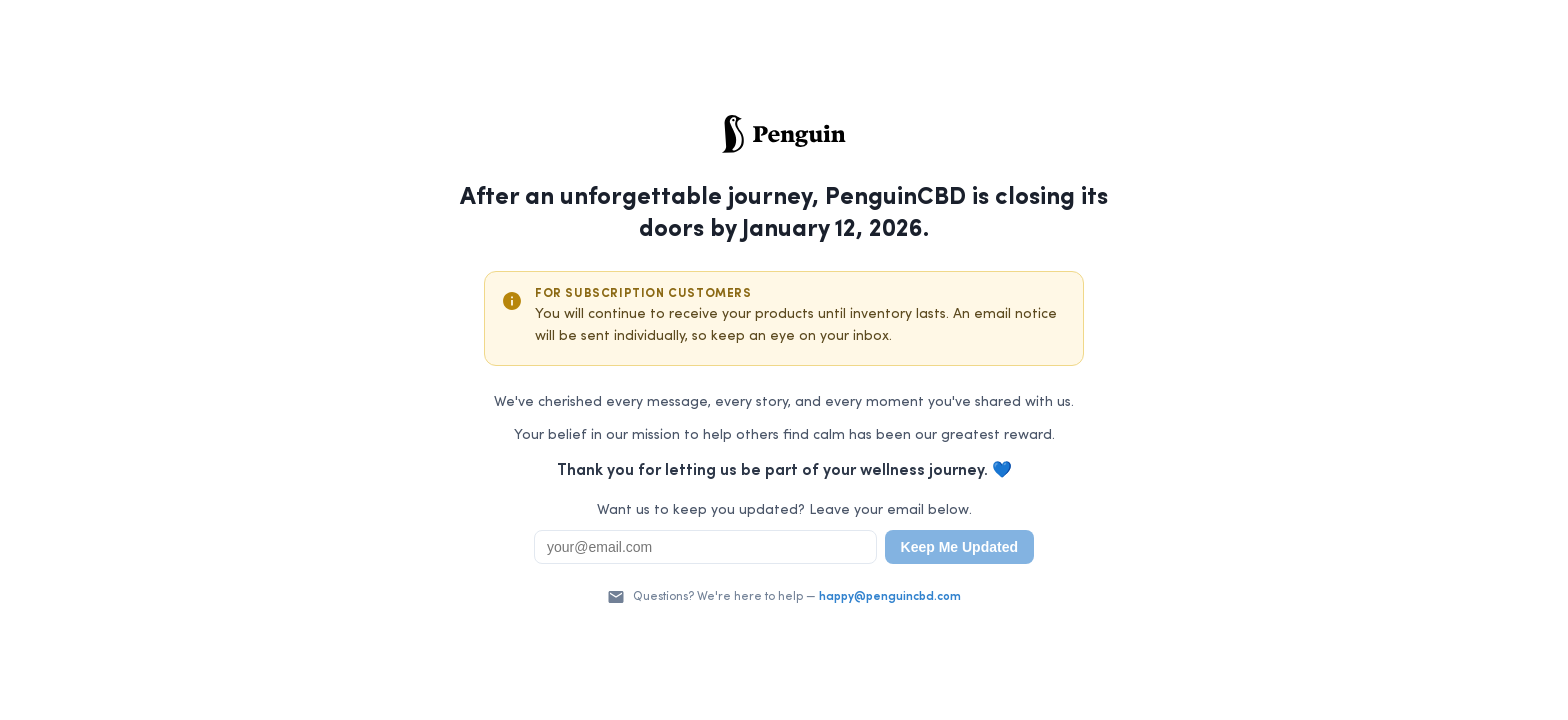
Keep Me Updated (959, 547)
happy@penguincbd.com (890, 597)
